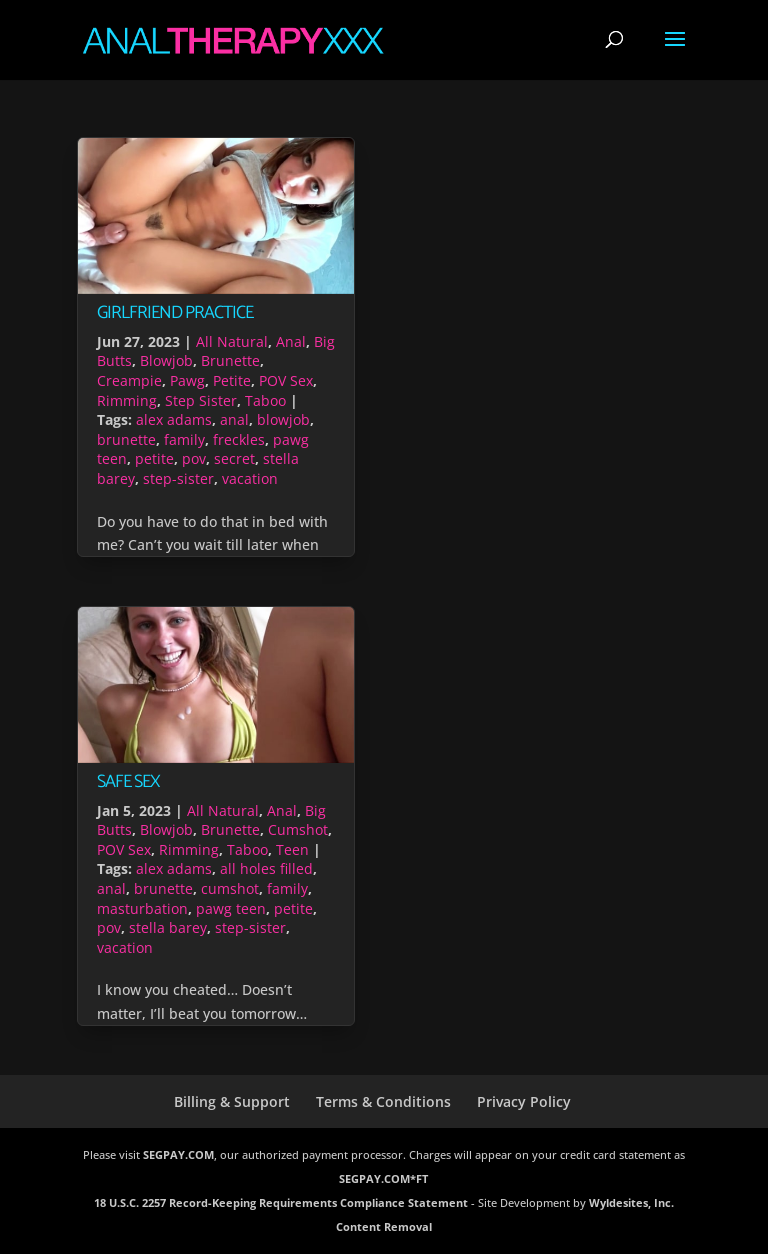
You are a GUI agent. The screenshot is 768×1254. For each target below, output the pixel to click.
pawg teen (231, 908)
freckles (239, 439)
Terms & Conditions (383, 1101)
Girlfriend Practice (175, 313)
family (184, 439)
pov (194, 458)
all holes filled (266, 868)
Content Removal (384, 1226)
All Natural (232, 341)
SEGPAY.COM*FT (383, 1178)
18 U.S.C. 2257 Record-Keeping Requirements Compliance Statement (281, 1202)
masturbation (142, 908)
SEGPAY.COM (178, 1154)
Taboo (265, 400)
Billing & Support (232, 1101)
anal (234, 419)
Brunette (230, 360)
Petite (232, 380)
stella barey (168, 927)
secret (234, 458)
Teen (292, 849)
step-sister (178, 478)
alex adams (174, 419)
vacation (250, 478)
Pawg (187, 380)
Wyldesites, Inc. (631, 1202)
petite (154, 458)
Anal (291, 341)
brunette (126, 439)
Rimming (127, 400)
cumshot (230, 888)
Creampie (129, 380)
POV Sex (286, 380)
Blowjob (166, 360)
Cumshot (298, 829)
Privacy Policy (524, 1101)
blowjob (283, 419)
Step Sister (201, 400)
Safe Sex (128, 782)
